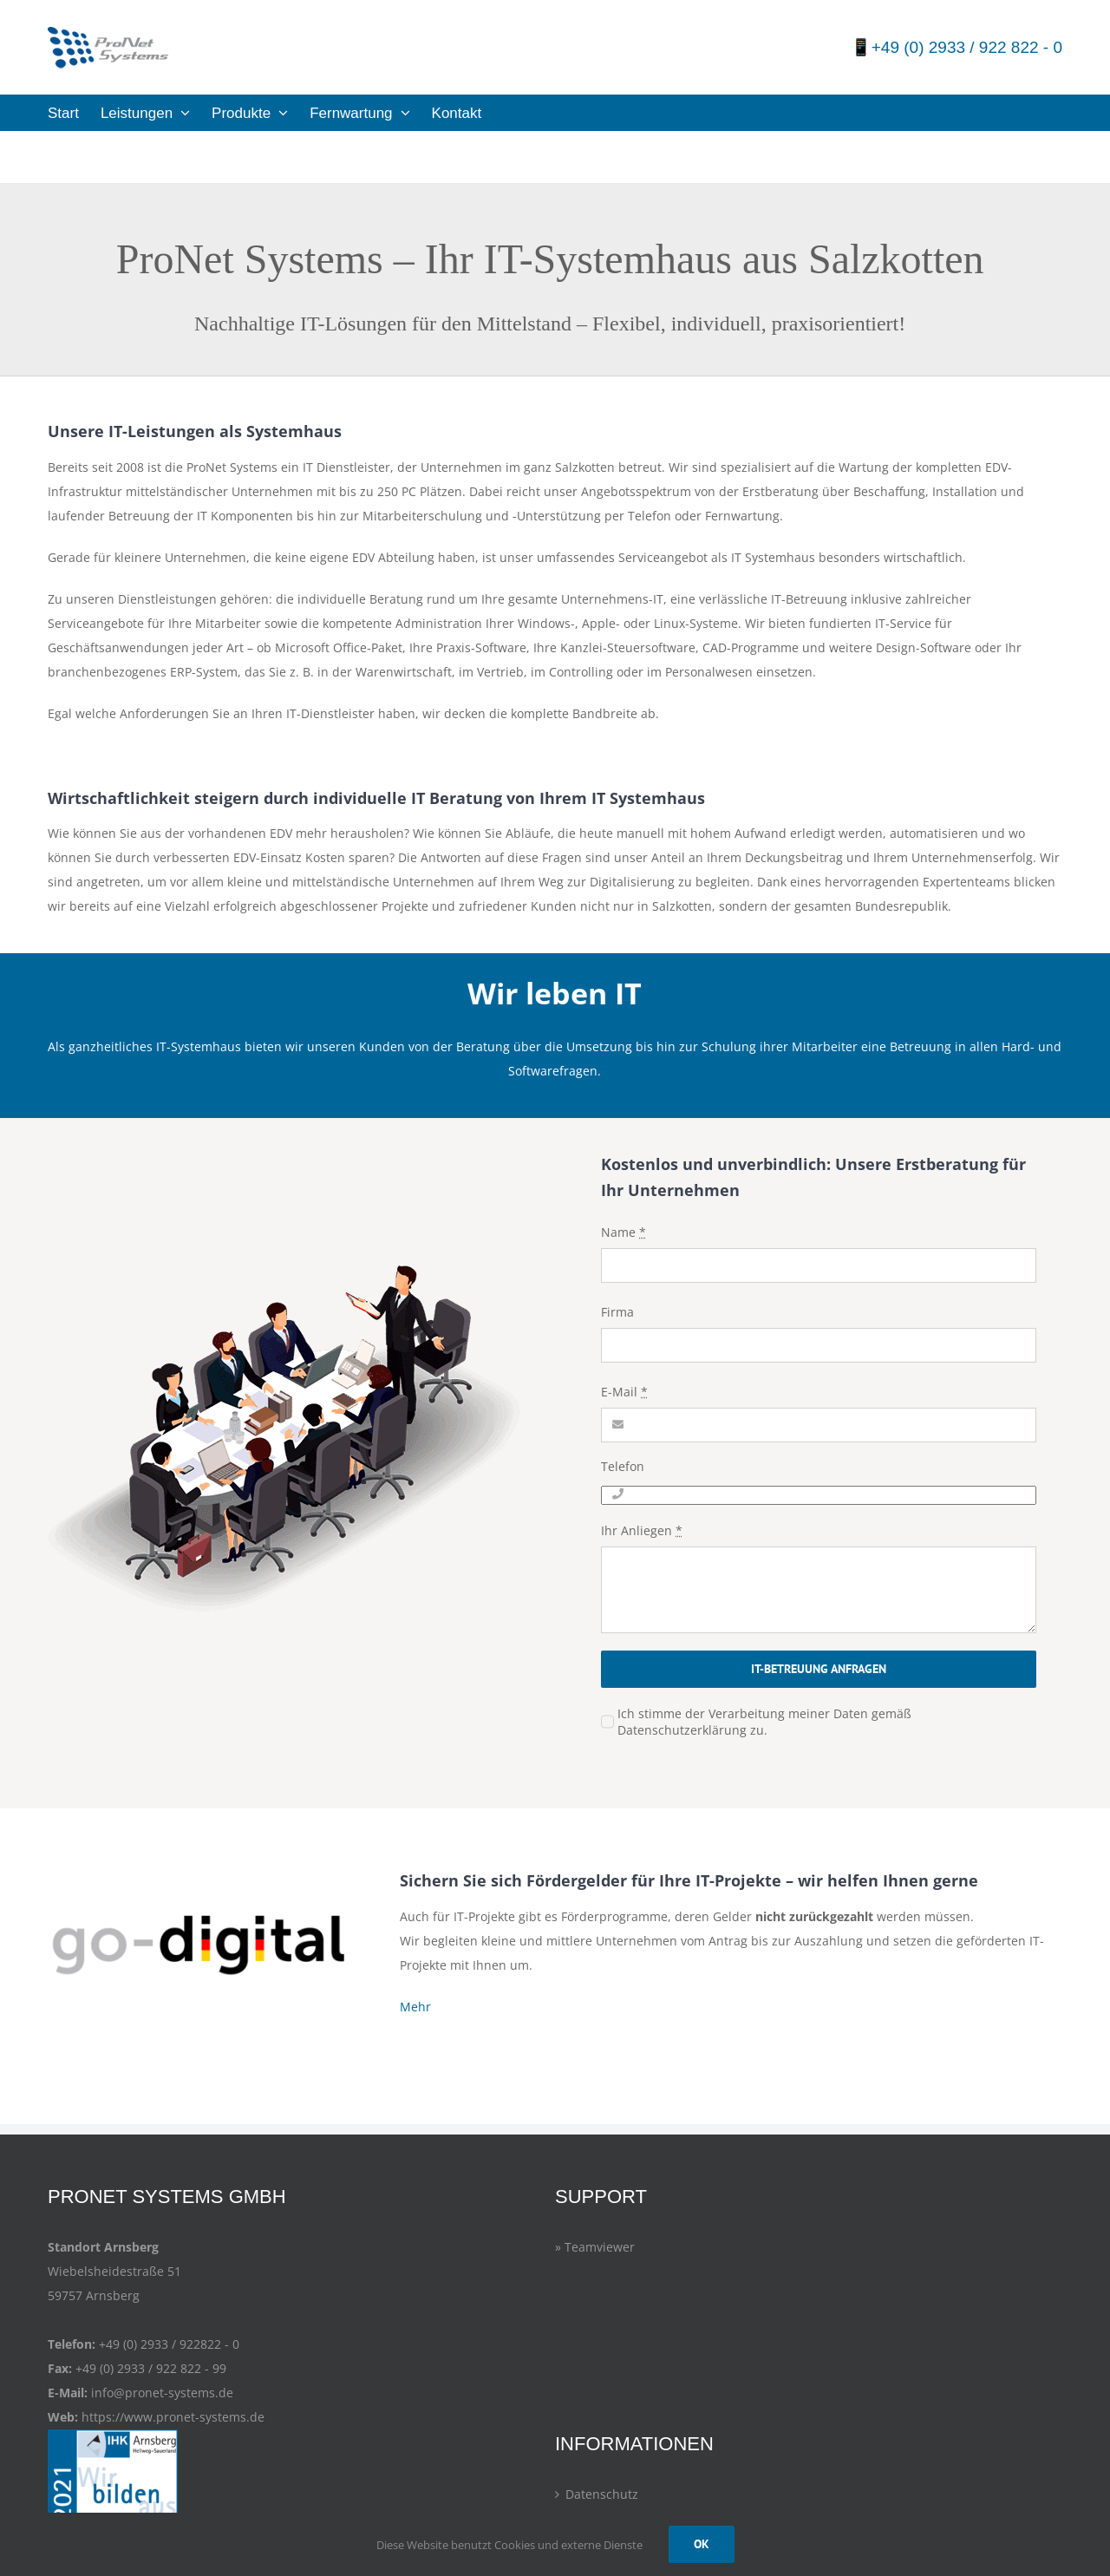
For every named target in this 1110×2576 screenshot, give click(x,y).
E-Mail (624, 1391)
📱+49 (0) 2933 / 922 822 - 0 (956, 47)
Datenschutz (601, 2494)
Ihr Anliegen (641, 1530)
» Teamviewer (595, 2247)
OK (701, 2544)
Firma (617, 1312)
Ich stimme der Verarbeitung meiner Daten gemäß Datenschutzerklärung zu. (764, 1721)
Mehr (415, 2006)
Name (623, 1232)
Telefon (622, 1466)
